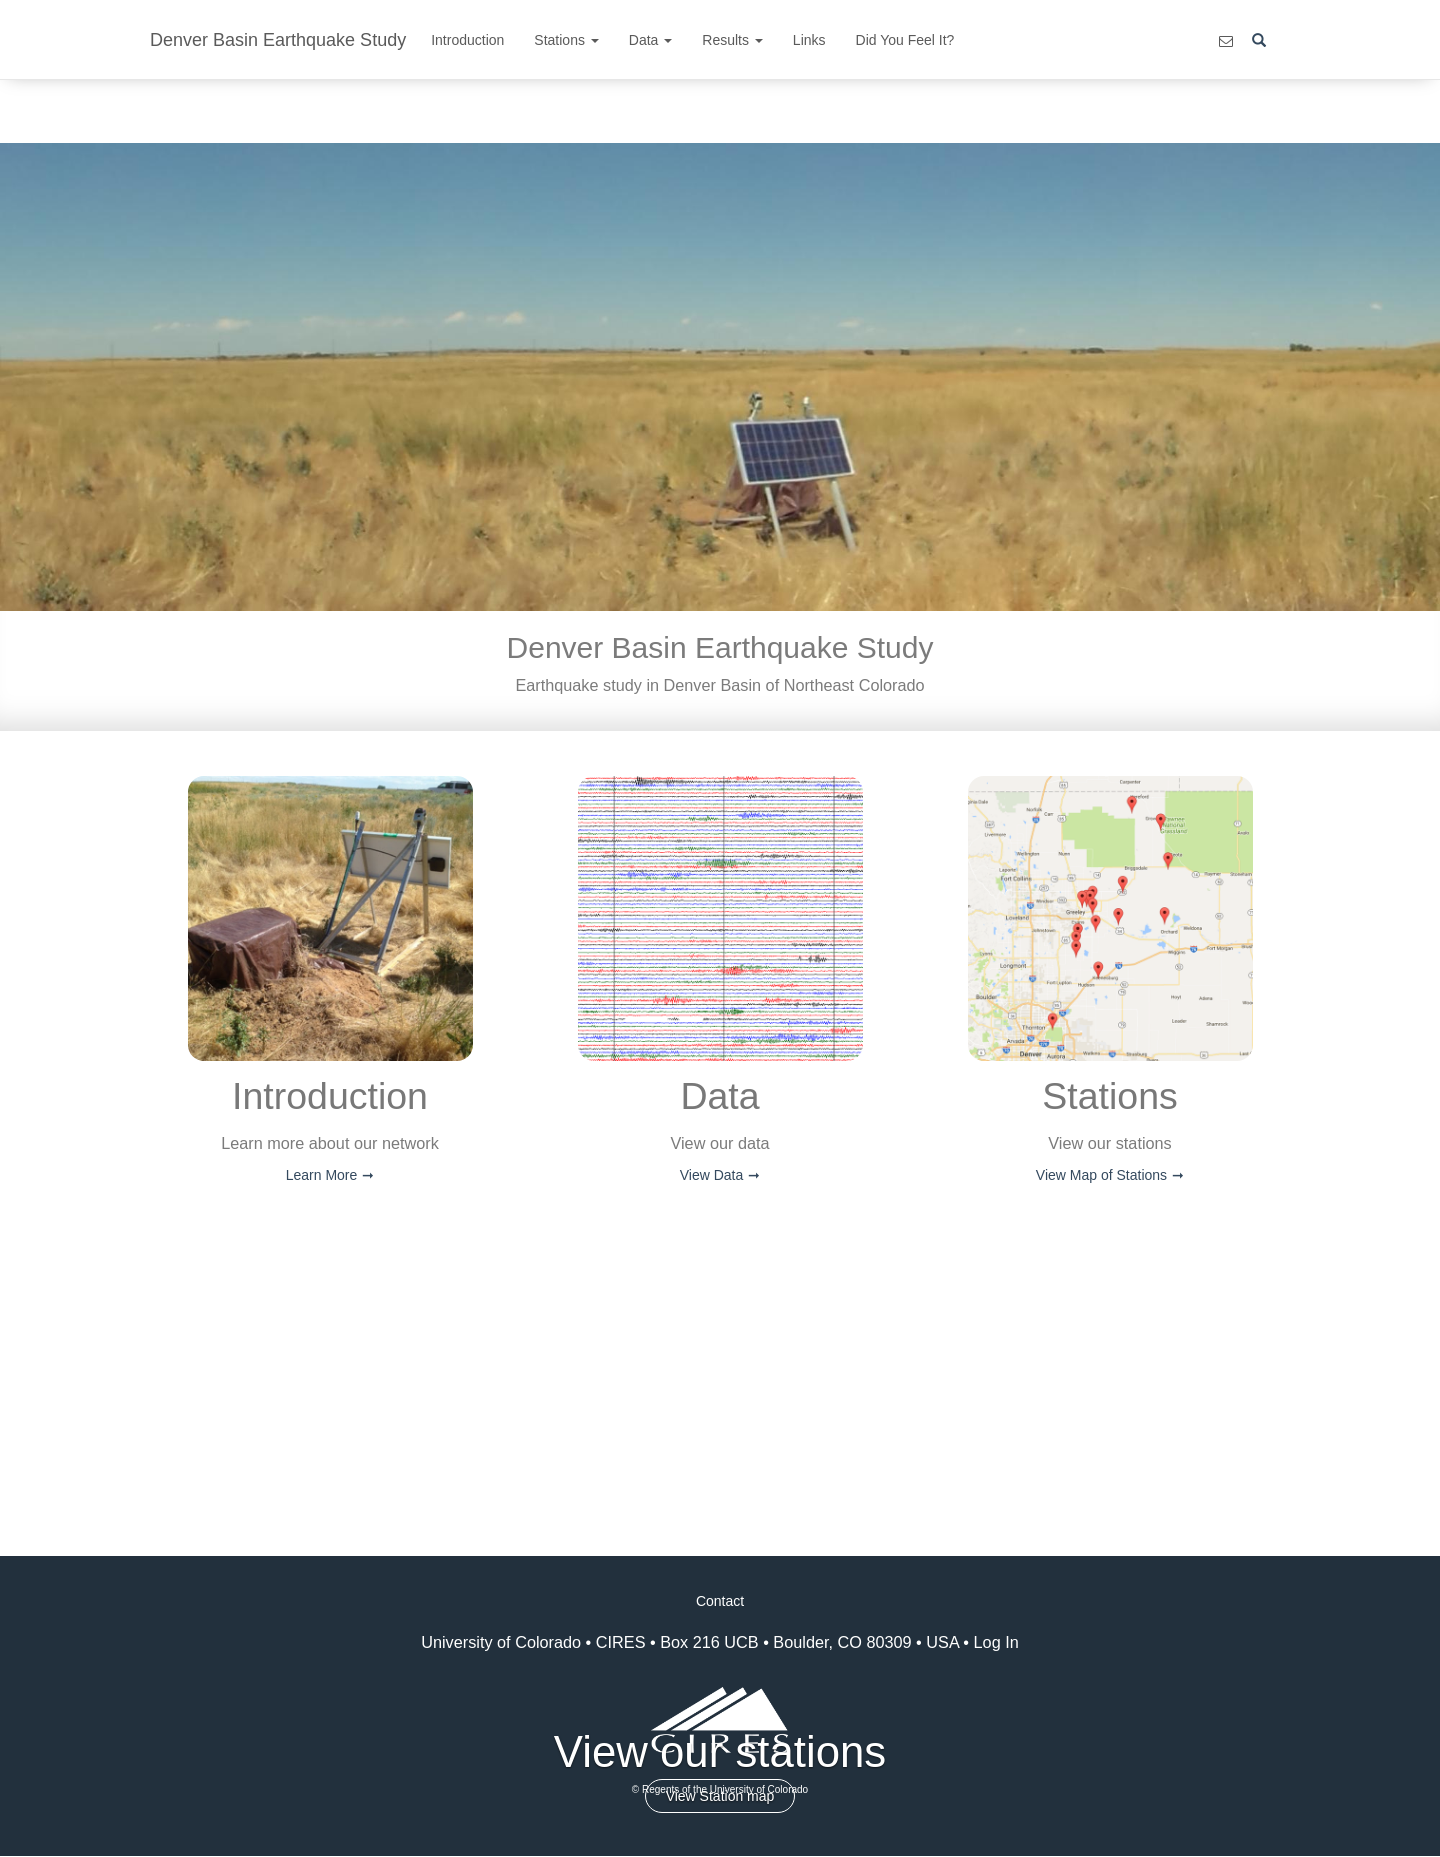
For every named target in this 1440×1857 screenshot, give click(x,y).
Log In (996, 1642)
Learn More (322, 1175)
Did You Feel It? (905, 40)
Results (732, 40)
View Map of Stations (1101, 1175)
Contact (720, 1601)
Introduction (467, 40)
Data (650, 40)
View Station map (720, 1796)
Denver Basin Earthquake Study (278, 40)
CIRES (621, 1642)
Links (809, 40)
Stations (566, 40)
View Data (712, 1175)
